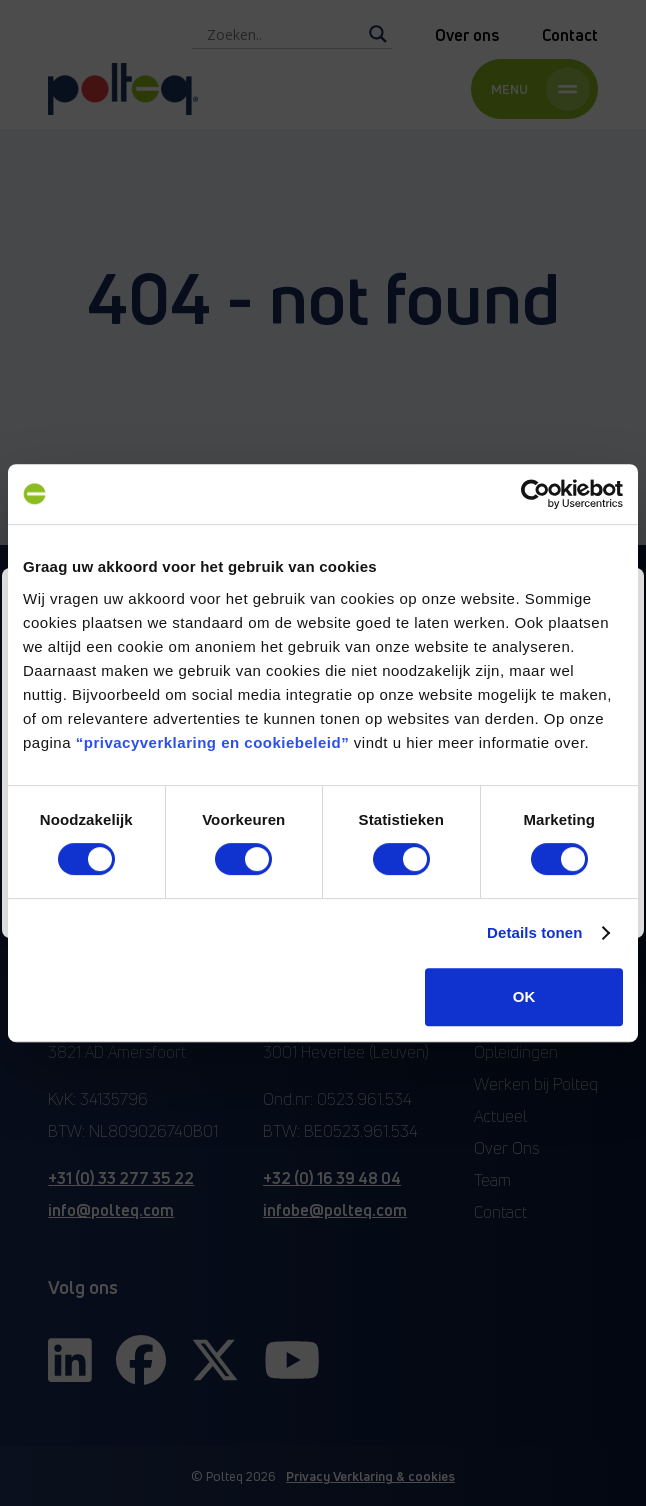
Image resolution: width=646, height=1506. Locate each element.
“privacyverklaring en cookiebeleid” (212, 742)
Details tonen (534, 932)
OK (524, 996)
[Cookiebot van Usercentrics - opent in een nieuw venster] (535, 494)
